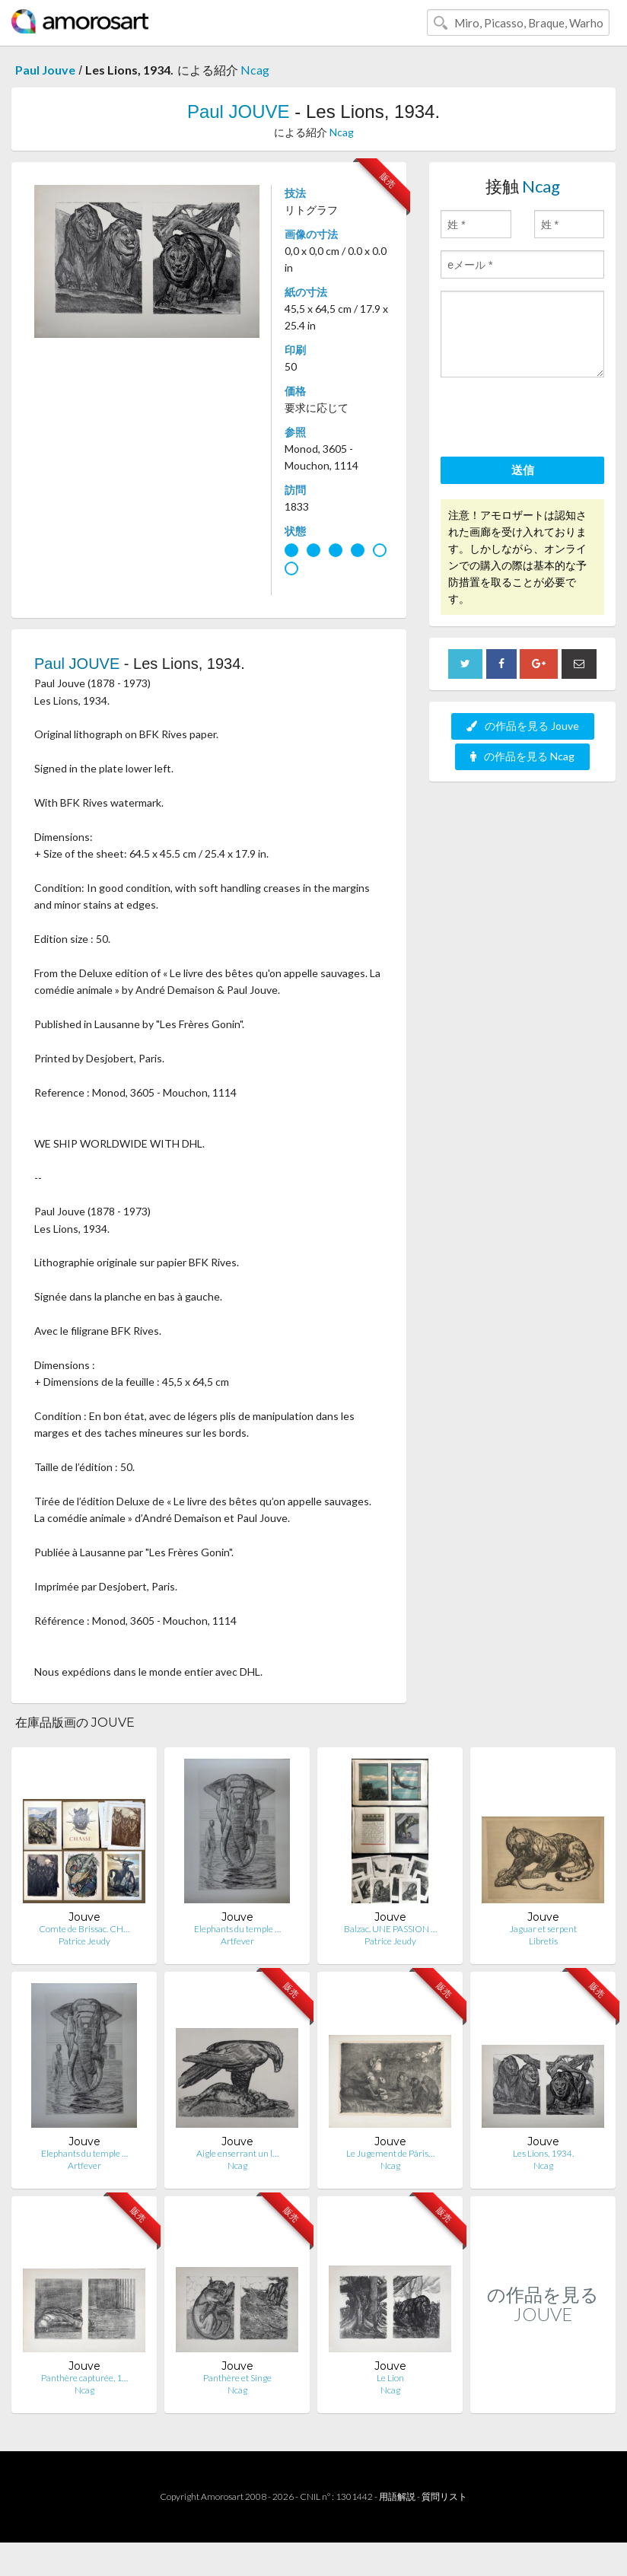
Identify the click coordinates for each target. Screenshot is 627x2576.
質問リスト (444, 2496)
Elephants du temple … (237, 1928)
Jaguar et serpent (543, 1928)
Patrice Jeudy (84, 1941)
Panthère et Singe (237, 2377)
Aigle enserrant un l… (237, 2153)
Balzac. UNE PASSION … (390, 1928)
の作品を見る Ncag (522, 756)
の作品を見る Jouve (522, 725)
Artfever (237, 1941)
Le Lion (390, 2377)
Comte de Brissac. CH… (84, 1928)
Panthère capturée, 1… (84, 2377)
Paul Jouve (45, 69)
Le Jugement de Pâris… (390, 2153)
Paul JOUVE (238, 111)
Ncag (254, 69)
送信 (522, 469)
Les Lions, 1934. (543, 2153)
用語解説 (397, 2496)
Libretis (543, 1941)
